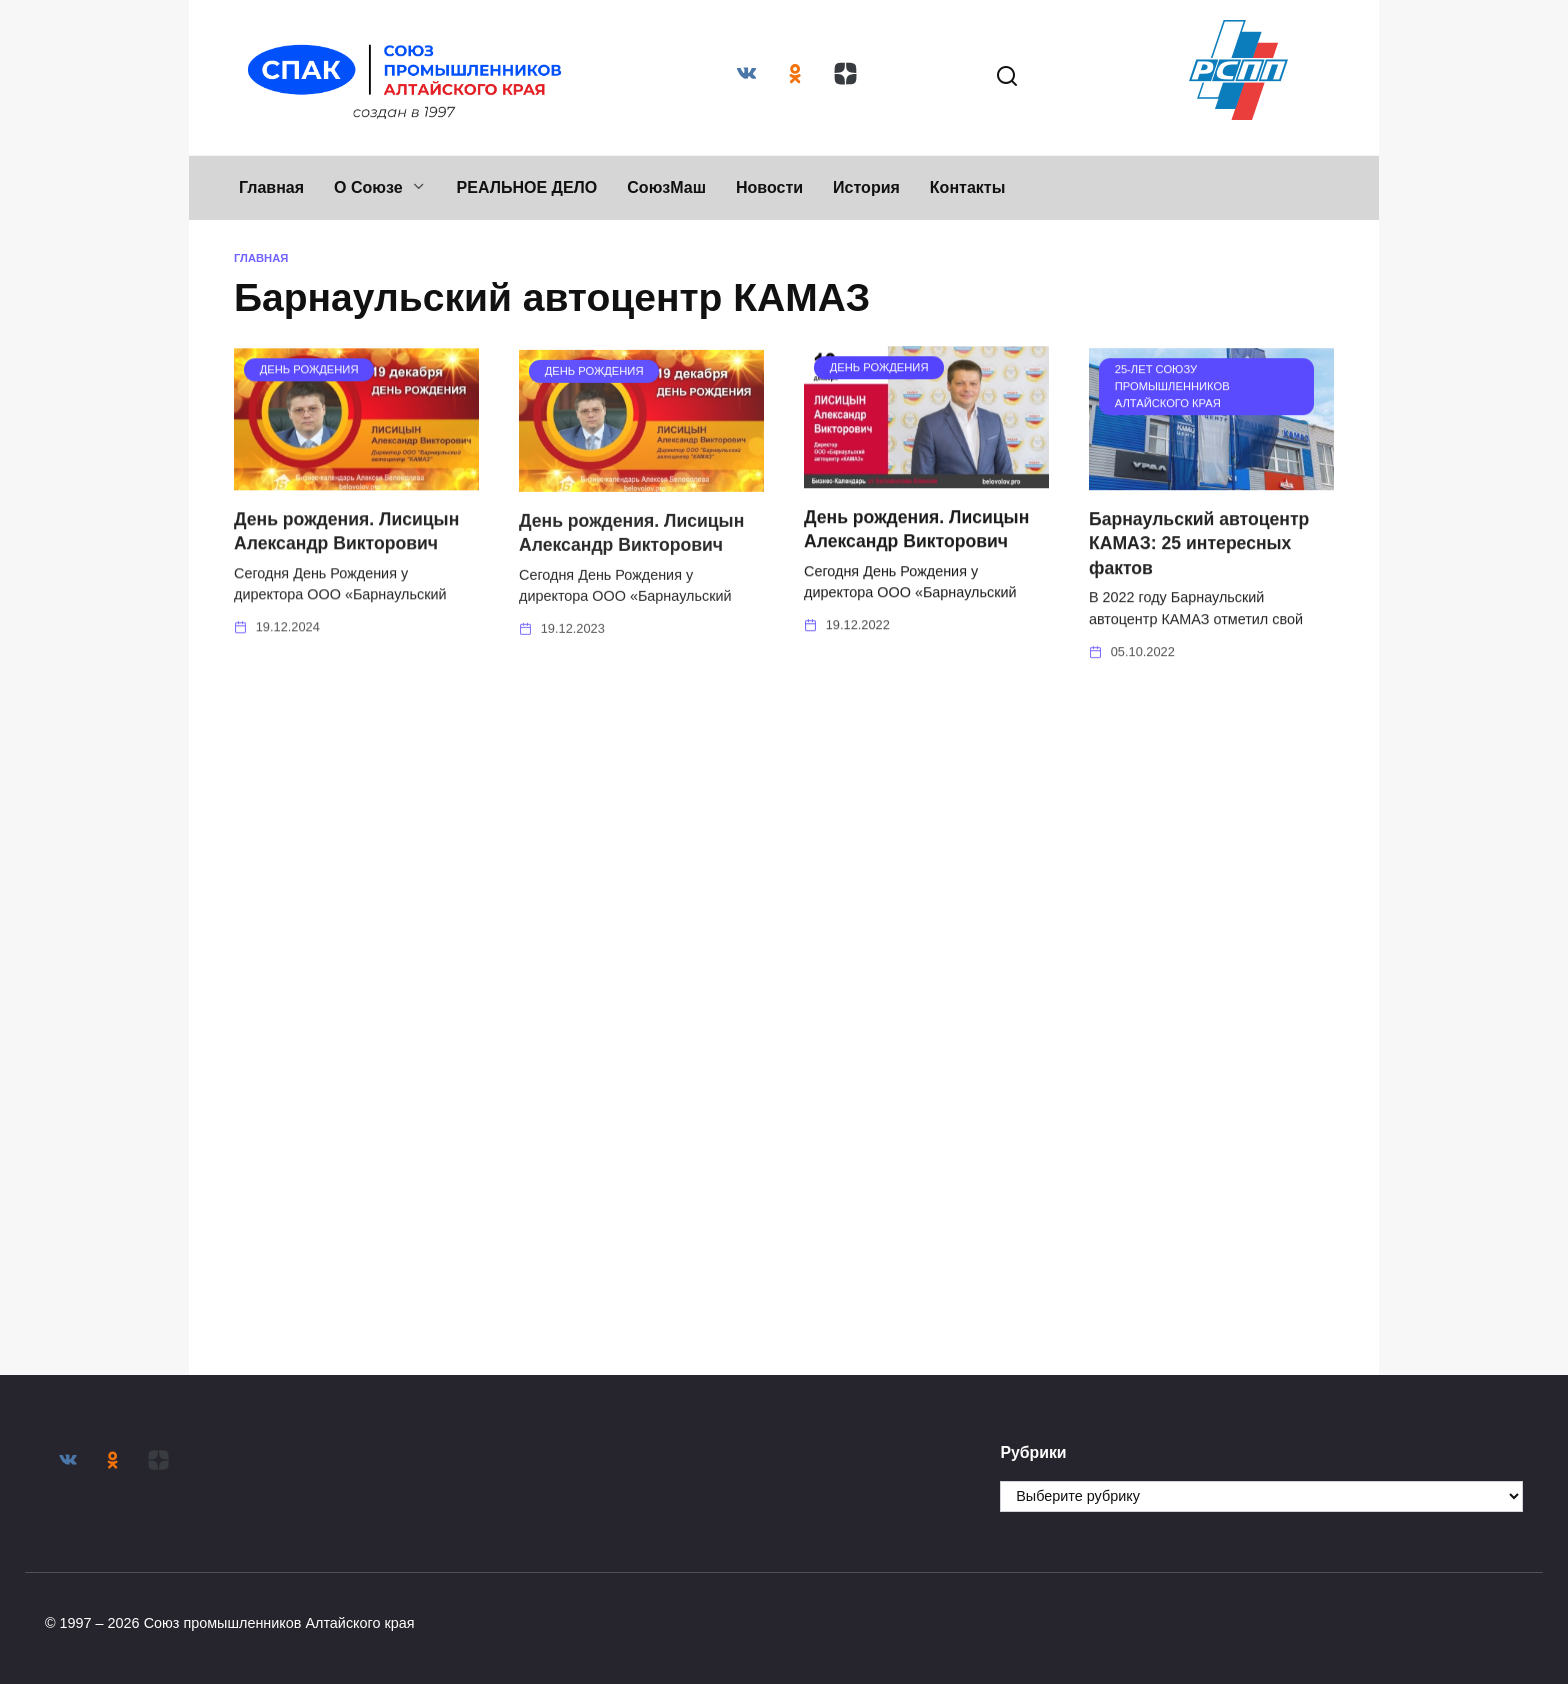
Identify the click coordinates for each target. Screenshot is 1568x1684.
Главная (271, 187)
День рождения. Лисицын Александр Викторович (346, 538)
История (866, 187)
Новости (769, 187)
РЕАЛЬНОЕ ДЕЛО (527, 187)
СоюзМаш (666, 187)
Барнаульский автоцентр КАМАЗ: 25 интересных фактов (1199, 549)
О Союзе (368, 187)
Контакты (967, 187)
